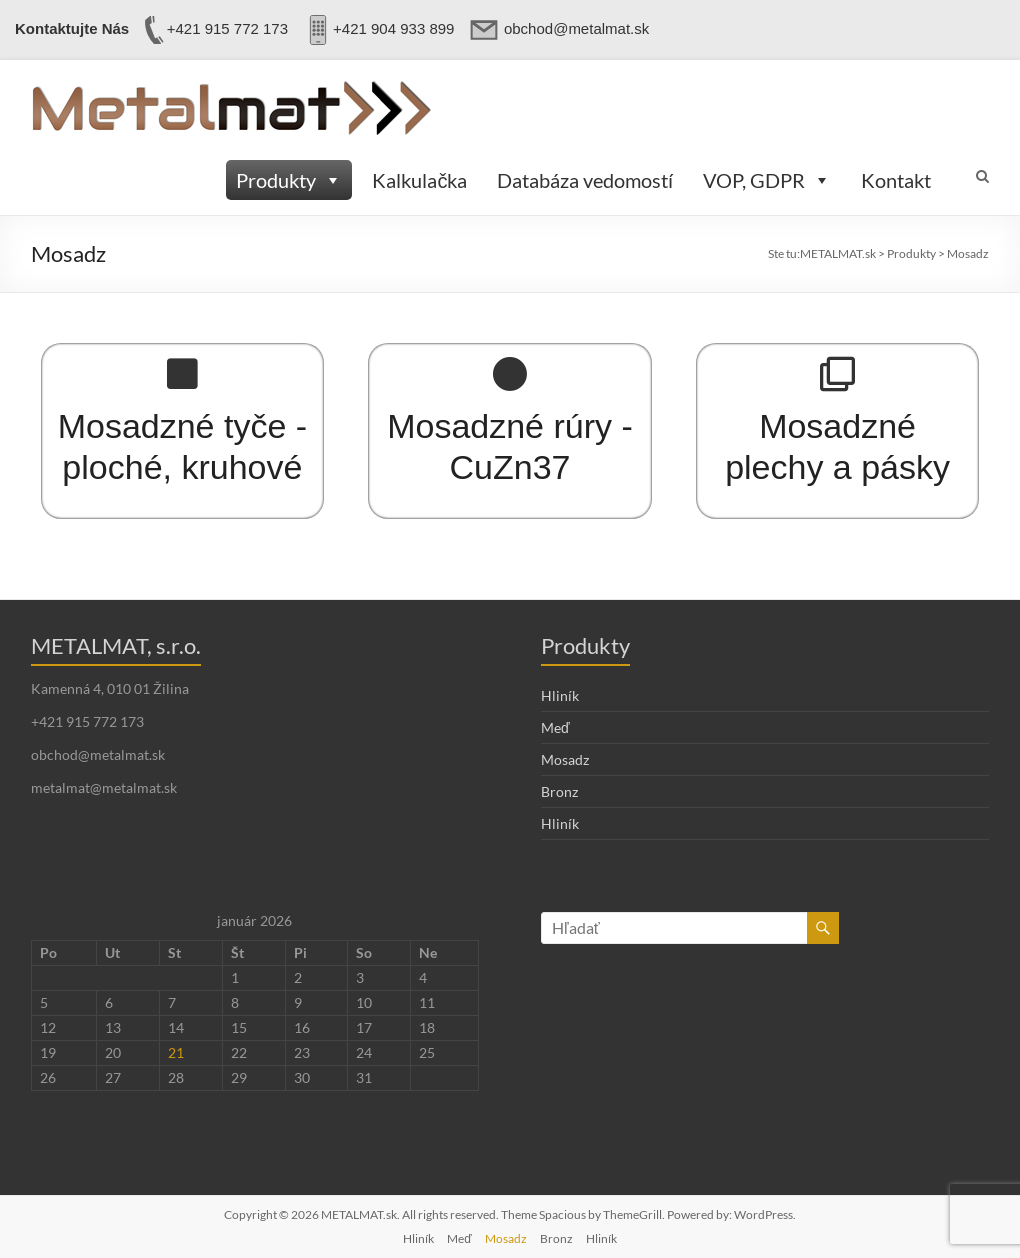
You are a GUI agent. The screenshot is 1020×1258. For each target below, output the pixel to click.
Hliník (560, 695)
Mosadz (565, 759)
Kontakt (896, 180)
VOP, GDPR (767, 180)
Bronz (559, 791)
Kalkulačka (419, 180)
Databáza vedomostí (585, 180)
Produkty (289, 180)
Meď (555, 727)
